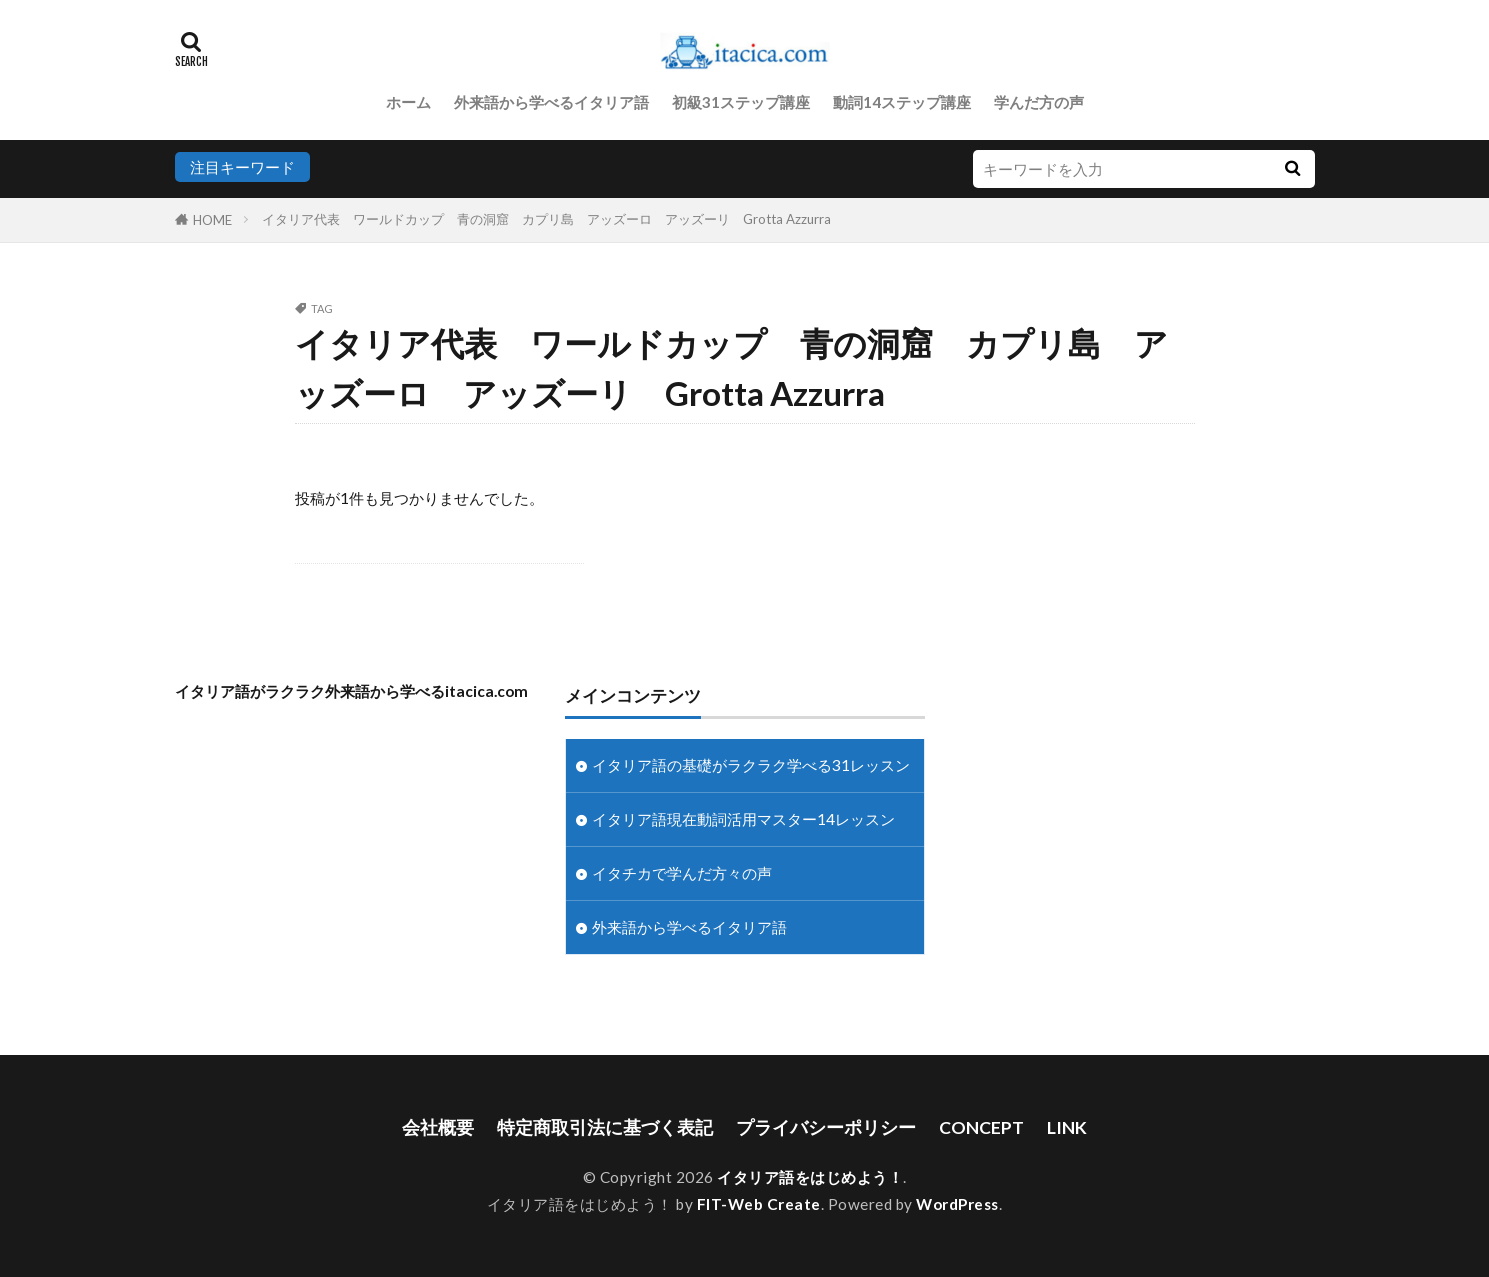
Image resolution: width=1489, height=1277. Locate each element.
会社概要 (438, 1127)
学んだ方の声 (1039, 102)
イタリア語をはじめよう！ (810, 1177)
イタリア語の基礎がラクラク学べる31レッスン (751, 765)
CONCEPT (981, 1127)
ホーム (408, 102)
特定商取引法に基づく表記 (605, 1127)
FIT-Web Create (759, 1204)
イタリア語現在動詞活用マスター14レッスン (743, 819)
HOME (212, 220)
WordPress (957, 1204)
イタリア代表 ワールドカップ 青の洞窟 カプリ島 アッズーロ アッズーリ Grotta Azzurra (546, 219)
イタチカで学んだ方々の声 (682, 873)
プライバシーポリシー (826, 1127)
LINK (1067, 1127)
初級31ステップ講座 (741, 102)
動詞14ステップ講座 (902, 102)
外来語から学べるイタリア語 (551, 102)
